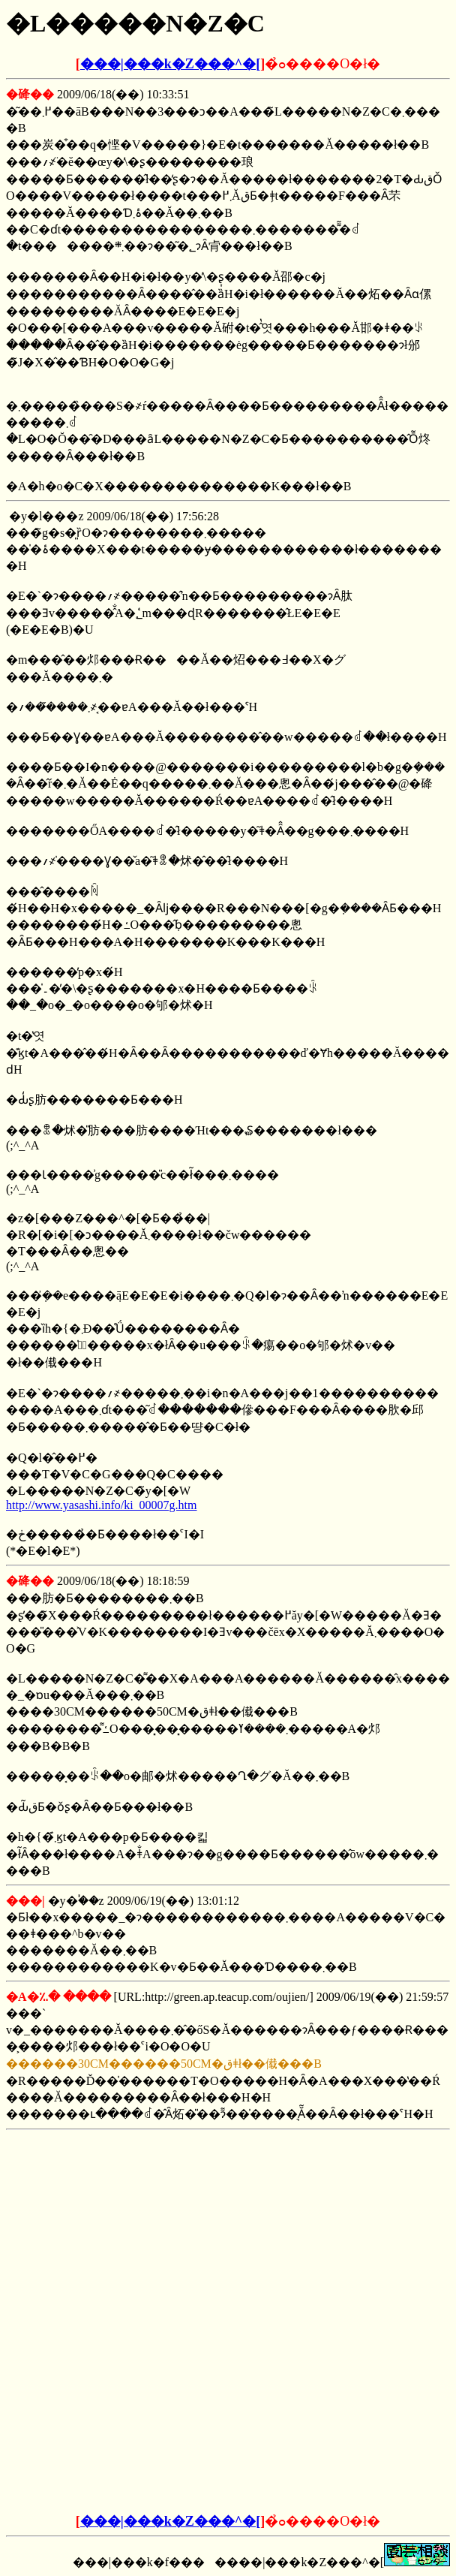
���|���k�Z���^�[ (170, 63)
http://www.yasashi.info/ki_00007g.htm (101, 1505)
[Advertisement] (228, 2230)
